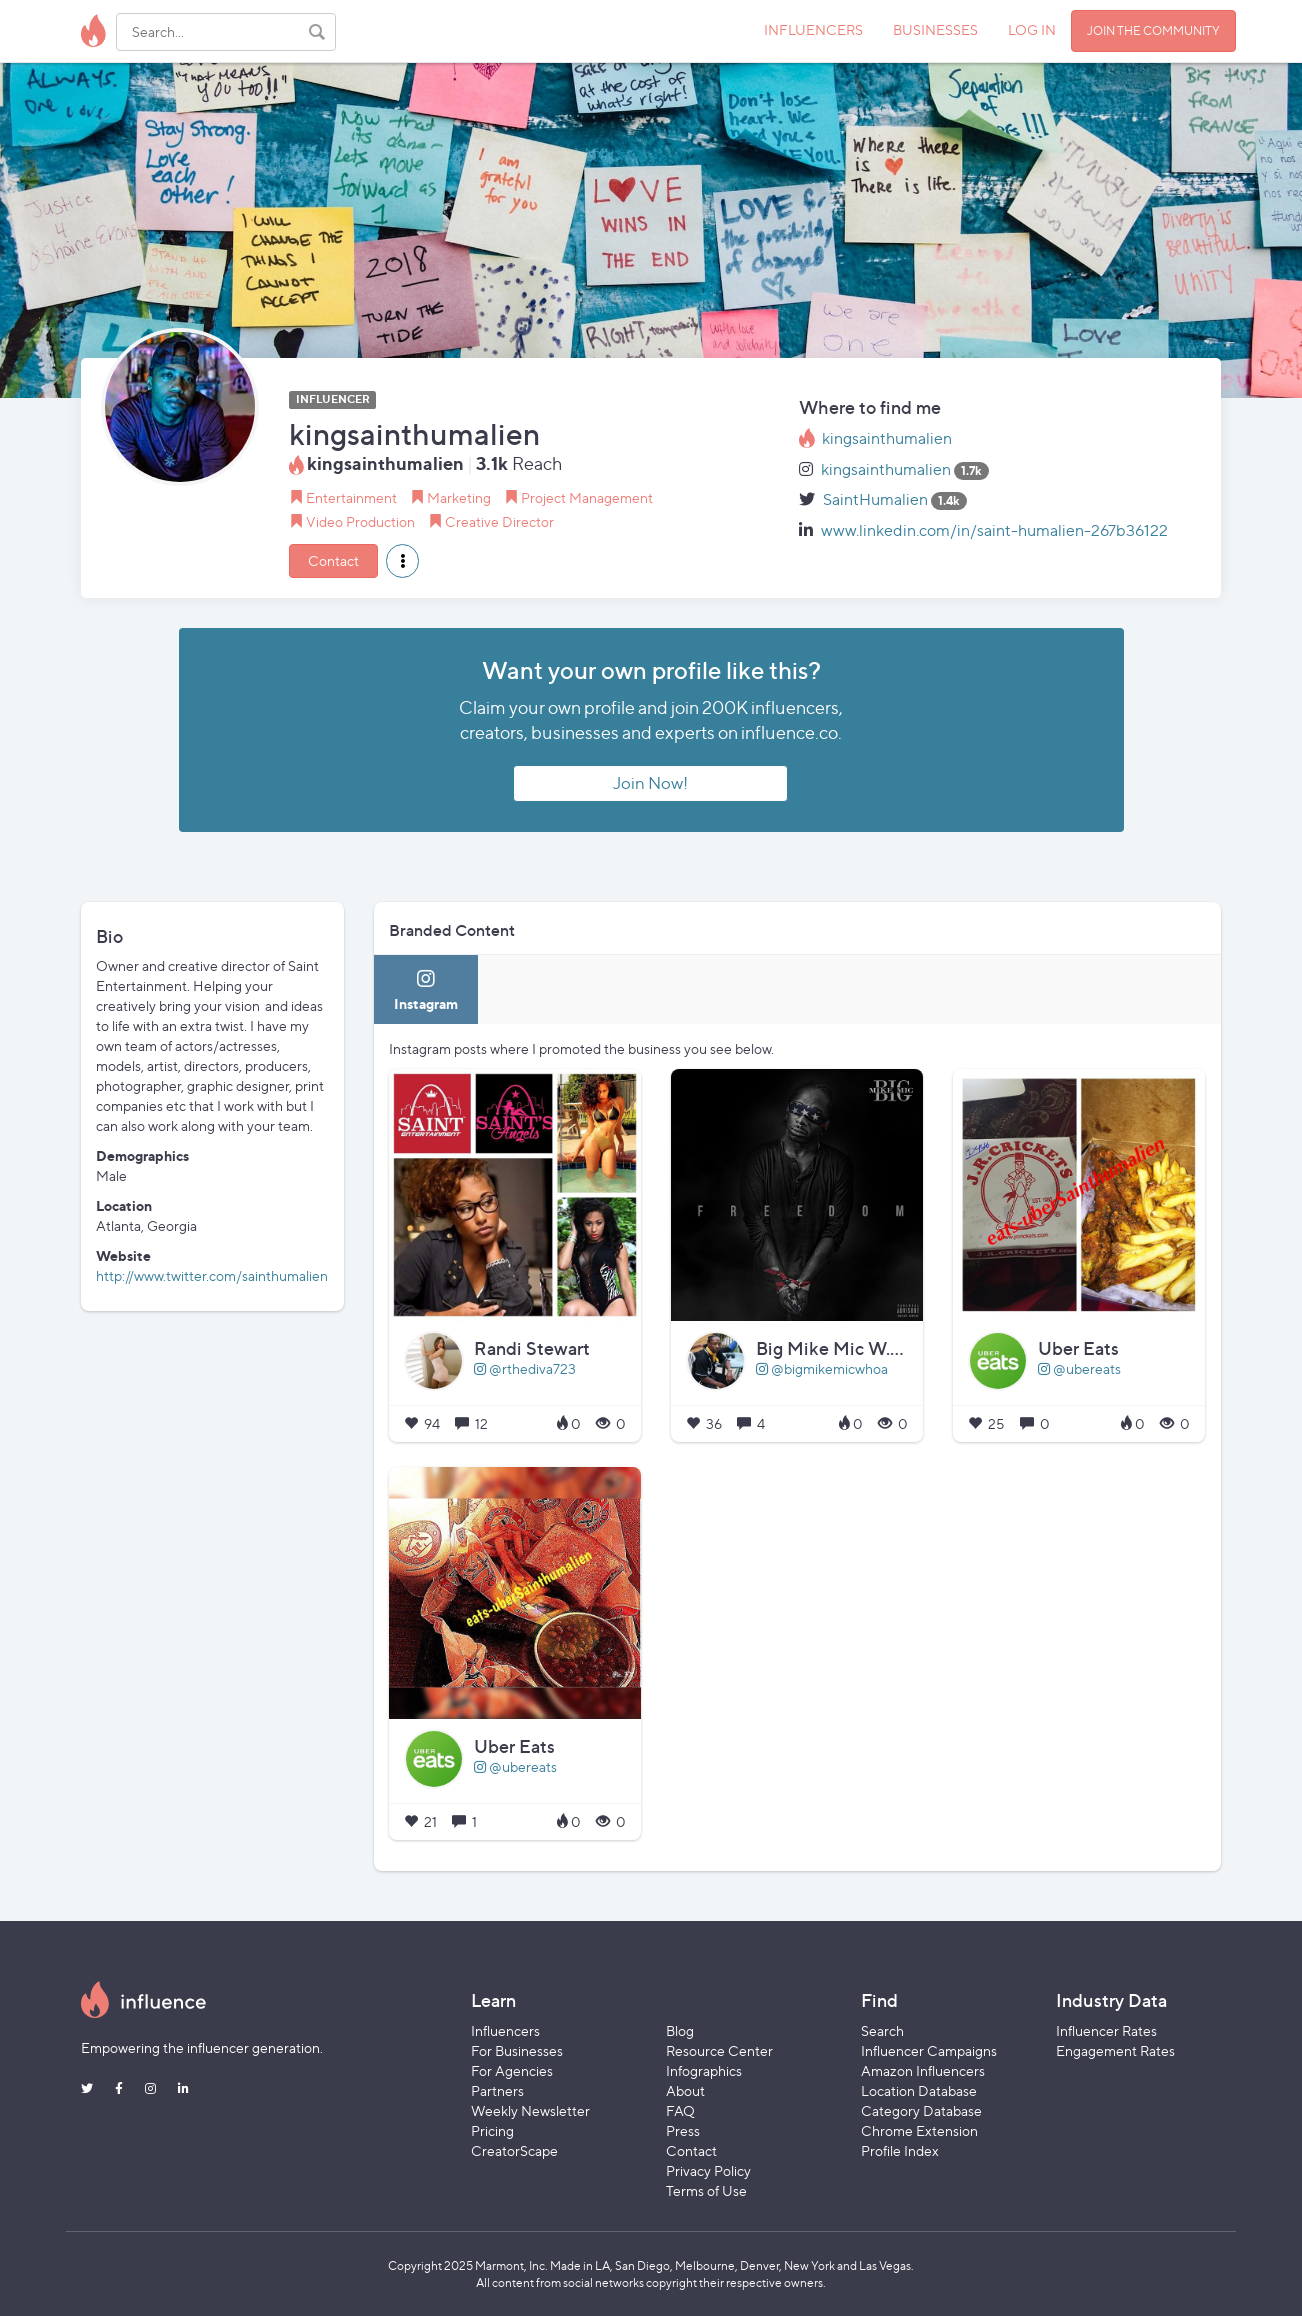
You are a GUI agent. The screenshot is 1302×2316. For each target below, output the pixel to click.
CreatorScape (514, 2150)
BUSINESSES (935, 29)
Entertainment (351, 497)
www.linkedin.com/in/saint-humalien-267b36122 (994, 530)
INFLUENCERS (813, 29)
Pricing (492, 2130)
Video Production (360, 521)
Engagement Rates (1115, 2050)
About (685, 2090)
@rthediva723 (525, 1368)
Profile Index (900, 2150)
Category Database (921, 2110)
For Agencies (512, 2070)
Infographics (704, 2070)
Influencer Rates (1106, 2030)
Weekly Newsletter (530, 2110)
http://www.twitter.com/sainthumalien (212, 1275)
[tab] (426, 989)
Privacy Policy (708, 2170)
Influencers (505, 2030)
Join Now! (650, 783)
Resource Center (719, 2050)
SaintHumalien (875, 499)
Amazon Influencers (923, 2070)
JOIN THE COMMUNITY (1153, 30)
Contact (333, 560)
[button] (402, 561)
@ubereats (1079, 1368)
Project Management (587, 497)
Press (683, 2130)
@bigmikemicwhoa (822, 1368)
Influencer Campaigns (929, 2050)
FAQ (680, 2110)
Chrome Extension (919, 2130)
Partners (497, 2090)
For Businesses (517, 2050)
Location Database (919, 2090)
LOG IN (1032, 29)
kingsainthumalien (887, 438)
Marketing (459, 497)
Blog (680, 2030)
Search (882, 2030)
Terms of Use (706, 2190)
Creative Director (499, 521)
